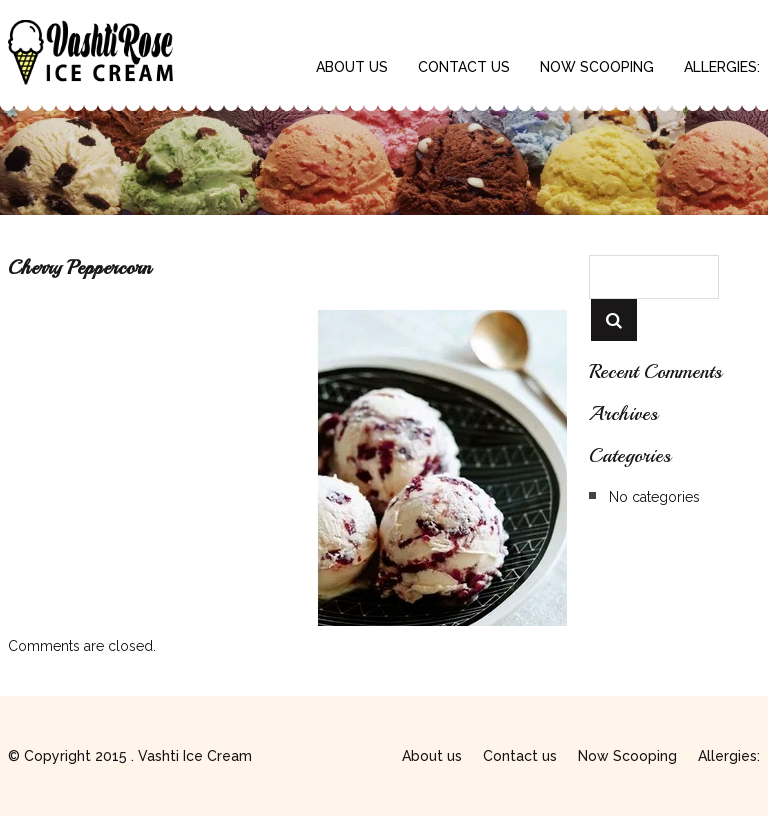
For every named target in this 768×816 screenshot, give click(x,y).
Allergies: (722, 67)
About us (352, 67)
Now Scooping (597, 67)
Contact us (464, 67)
